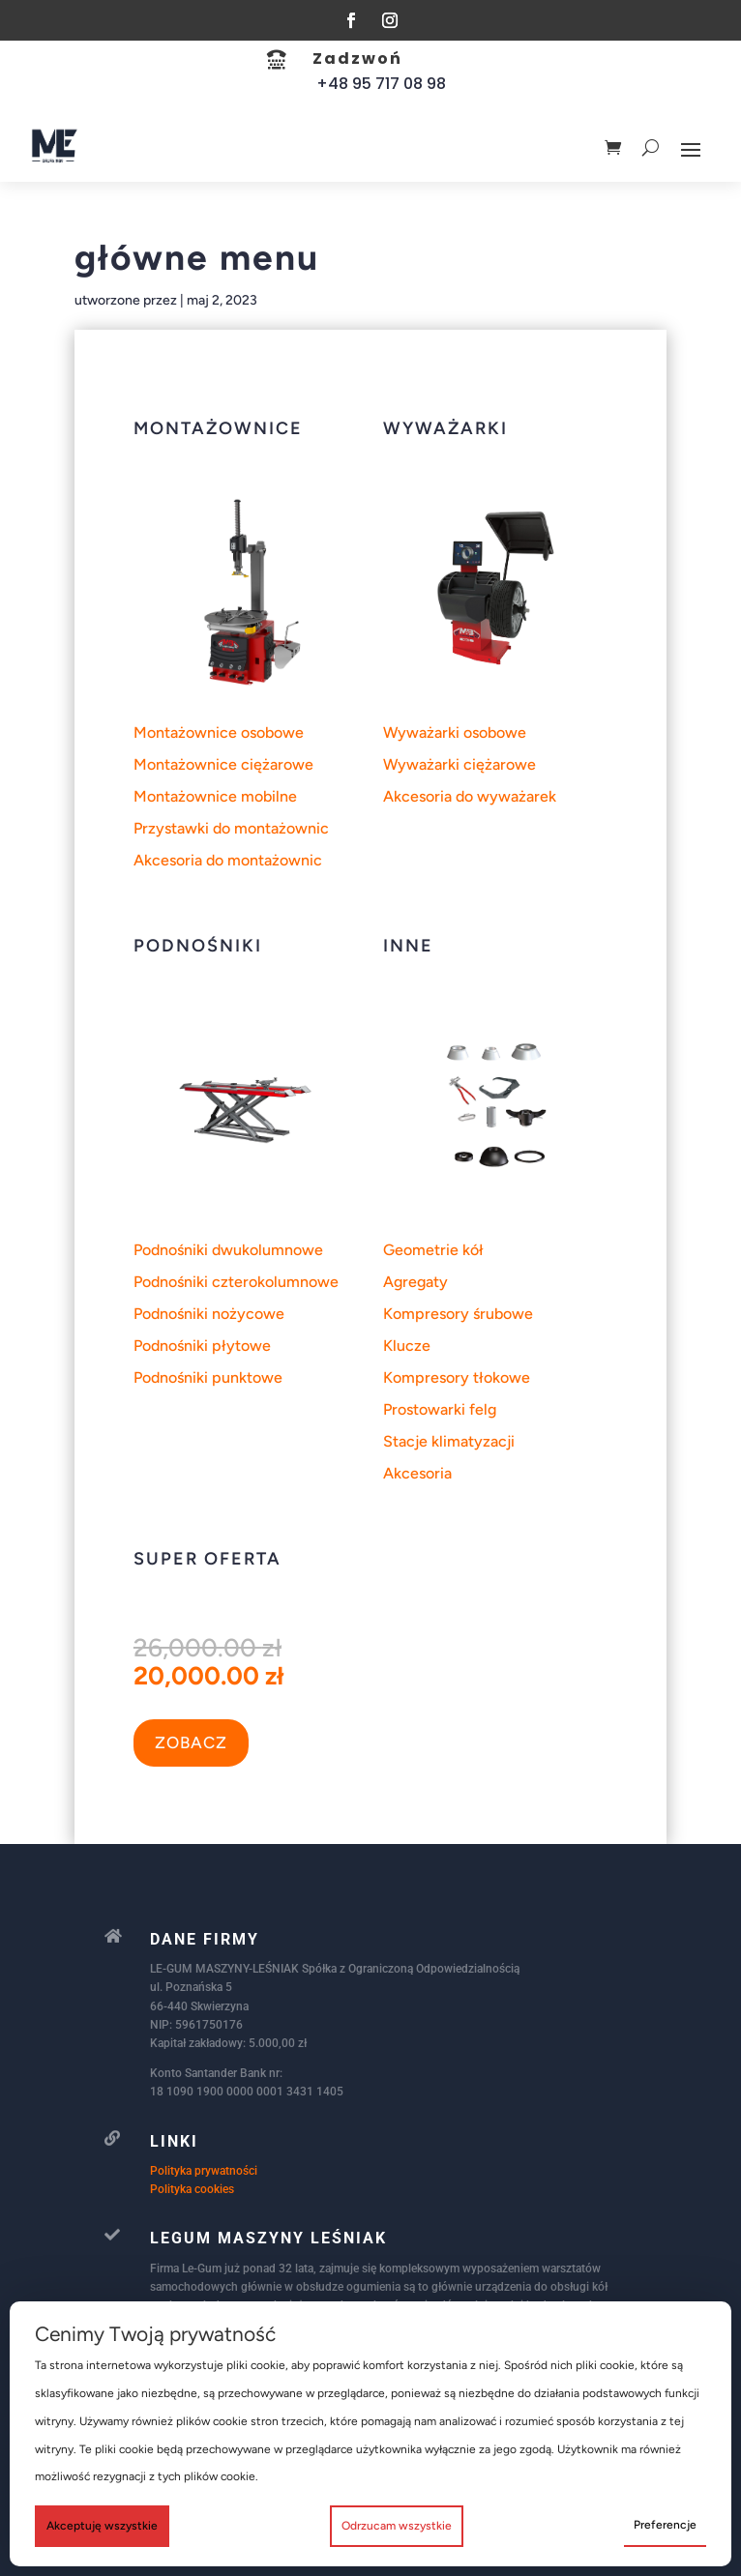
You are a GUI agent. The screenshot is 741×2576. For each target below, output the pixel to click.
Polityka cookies (192, 2189)
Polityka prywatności (203, 2171)
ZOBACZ (191, 1742)
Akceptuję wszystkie (102, 2525)
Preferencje (665, 2525)
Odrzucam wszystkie (396, 2525)
